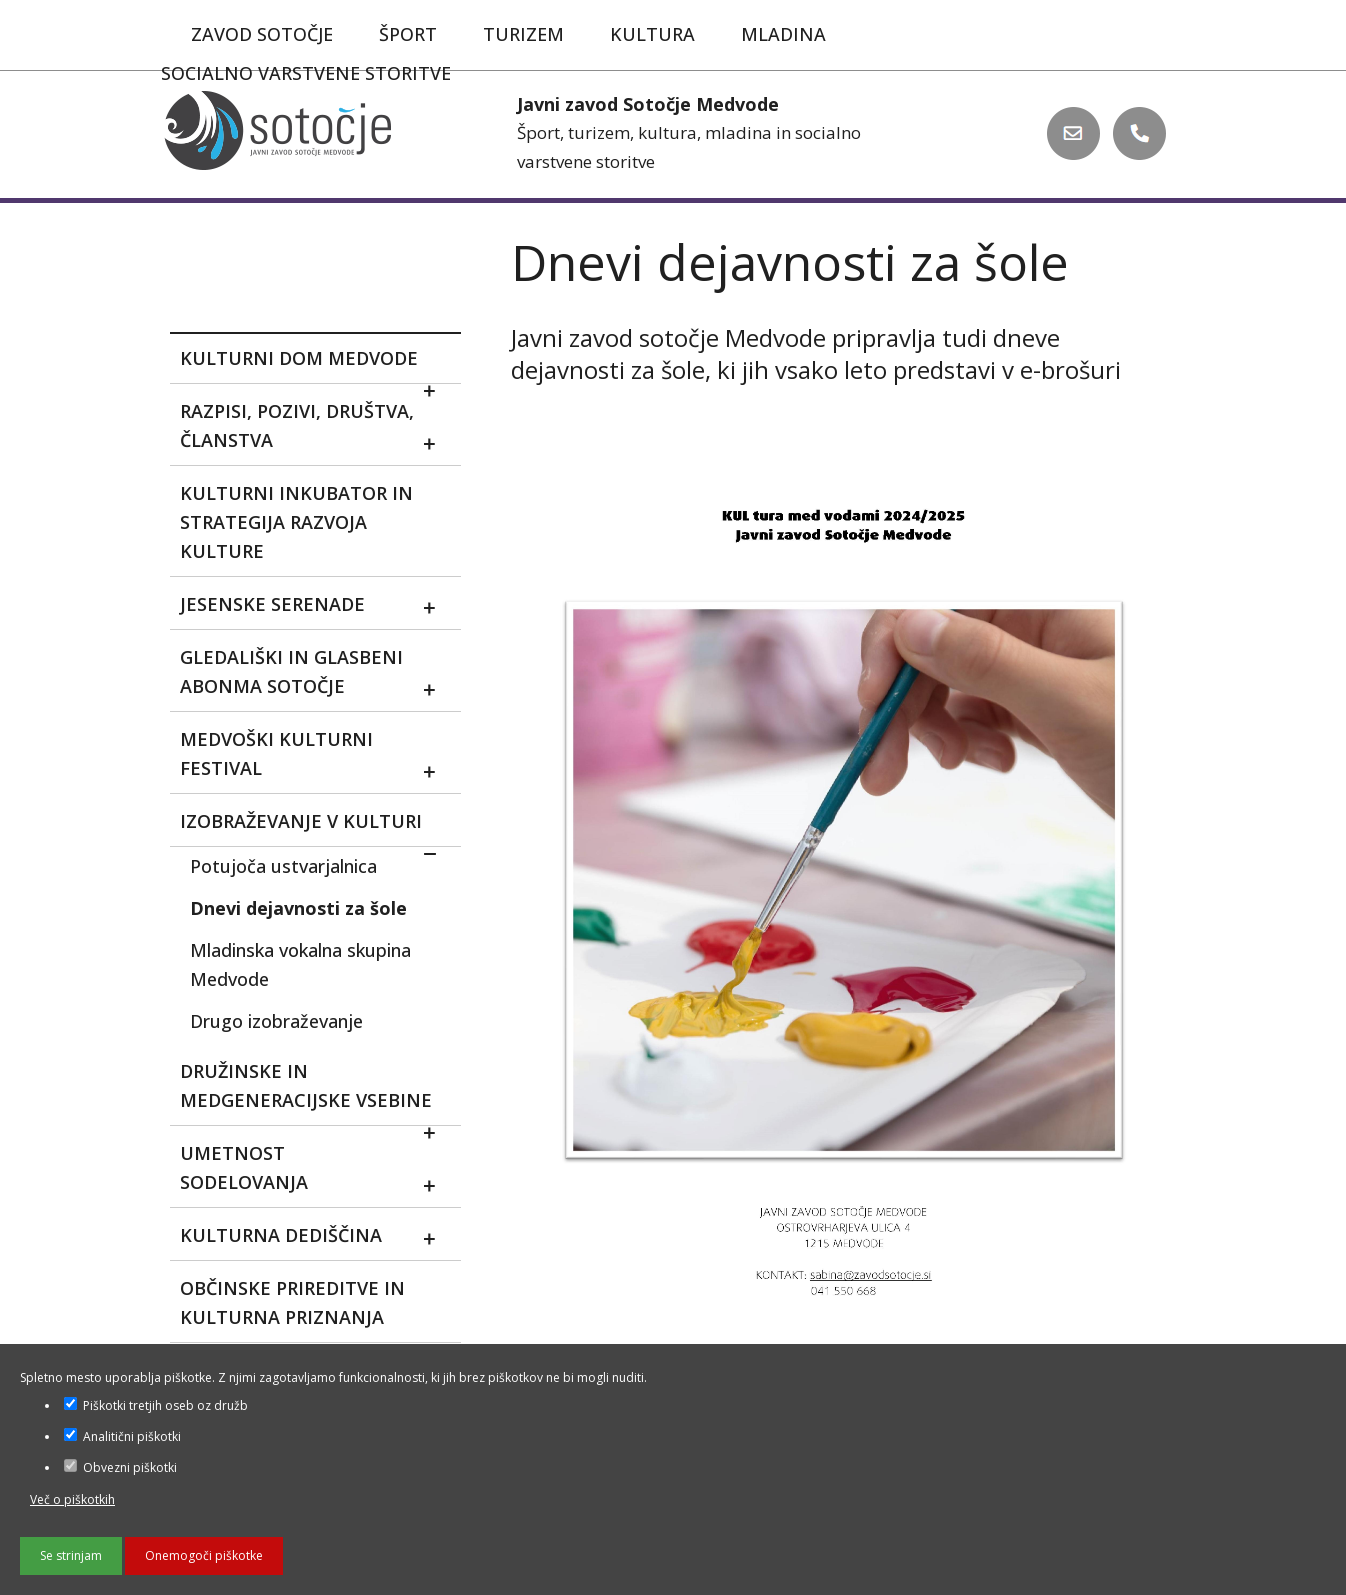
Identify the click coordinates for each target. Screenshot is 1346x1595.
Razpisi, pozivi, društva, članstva (316, 430)
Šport (408, 34)
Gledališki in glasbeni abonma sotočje (316, 676)
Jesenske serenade (316, 607)
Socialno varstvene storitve (306, 73)
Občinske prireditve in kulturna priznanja (292, 1302)
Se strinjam (71, 1555)
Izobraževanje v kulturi (316, 828)
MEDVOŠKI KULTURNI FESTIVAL (316, 758)
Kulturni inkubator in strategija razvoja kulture (296, 522)
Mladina (783, 34)
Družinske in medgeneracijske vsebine (316, 1092)
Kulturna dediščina (316, 1238)
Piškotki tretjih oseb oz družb (156, 1405)
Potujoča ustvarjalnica (283, 866)
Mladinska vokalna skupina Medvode (300, 964)
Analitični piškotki (122, 1436)
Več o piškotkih (72, 1499)
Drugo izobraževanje (276, 1021)
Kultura (652, 34)
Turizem (523, 34)
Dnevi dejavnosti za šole (298, 908)
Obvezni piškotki (120, 1467)
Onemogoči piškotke (204, 1555)
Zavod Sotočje (262, 34)
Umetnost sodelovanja (316, 1172)
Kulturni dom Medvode (316, 365)
